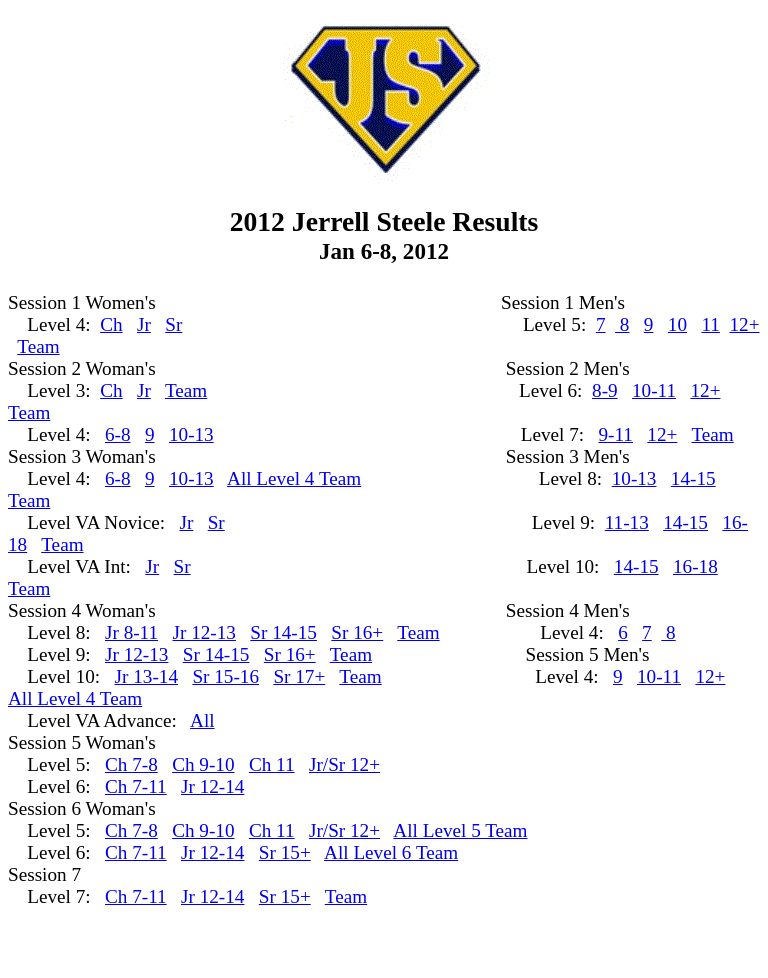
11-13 (627, 522)
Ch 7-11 (136, 786)
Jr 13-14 (146, 676)
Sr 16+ (357, 632)
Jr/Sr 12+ (344, 764)
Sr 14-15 (283, 632)
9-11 (616, 434)
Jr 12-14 (212, 786)
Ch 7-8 (131, 764)
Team (38, 346)
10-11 (654, 390)
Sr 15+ (285, 852)
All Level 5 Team (460, 830)
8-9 (605, 390)
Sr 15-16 (225, 676)
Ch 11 (272, 764)
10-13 (191, 434)
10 (677, 324)
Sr (173, 324)
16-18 (695, 566)
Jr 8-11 (131, 632)
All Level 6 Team (391, 852)
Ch (111, 324)
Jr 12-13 (204, 632)
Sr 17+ (299, 676)
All (202, 720)
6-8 (118, 434)
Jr (144, 324)
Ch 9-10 (203, 764)
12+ (744, 324)
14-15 (693, 478)
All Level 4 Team (294, 478)
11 (710, 324)
